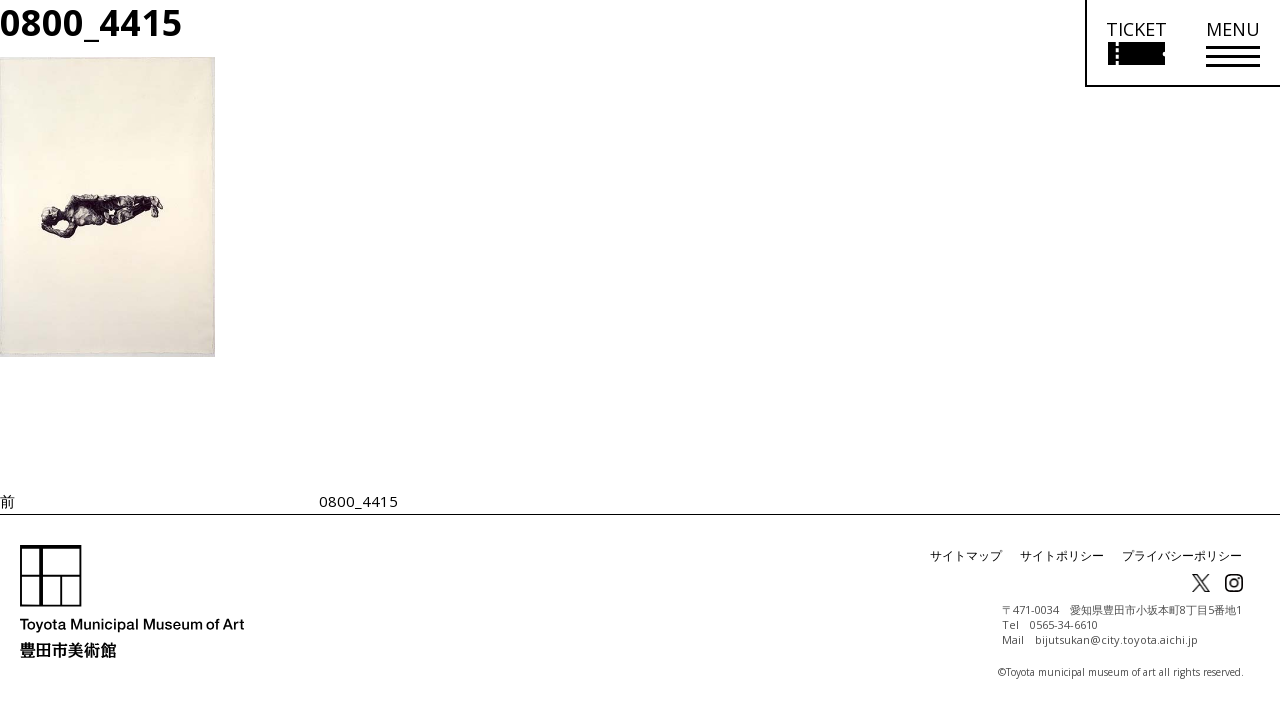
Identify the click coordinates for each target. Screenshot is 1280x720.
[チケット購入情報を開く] (1135, 43)
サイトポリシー (1062, 555)
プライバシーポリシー (1182, 555)
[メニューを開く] (1233, 43)
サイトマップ (966, 555)
